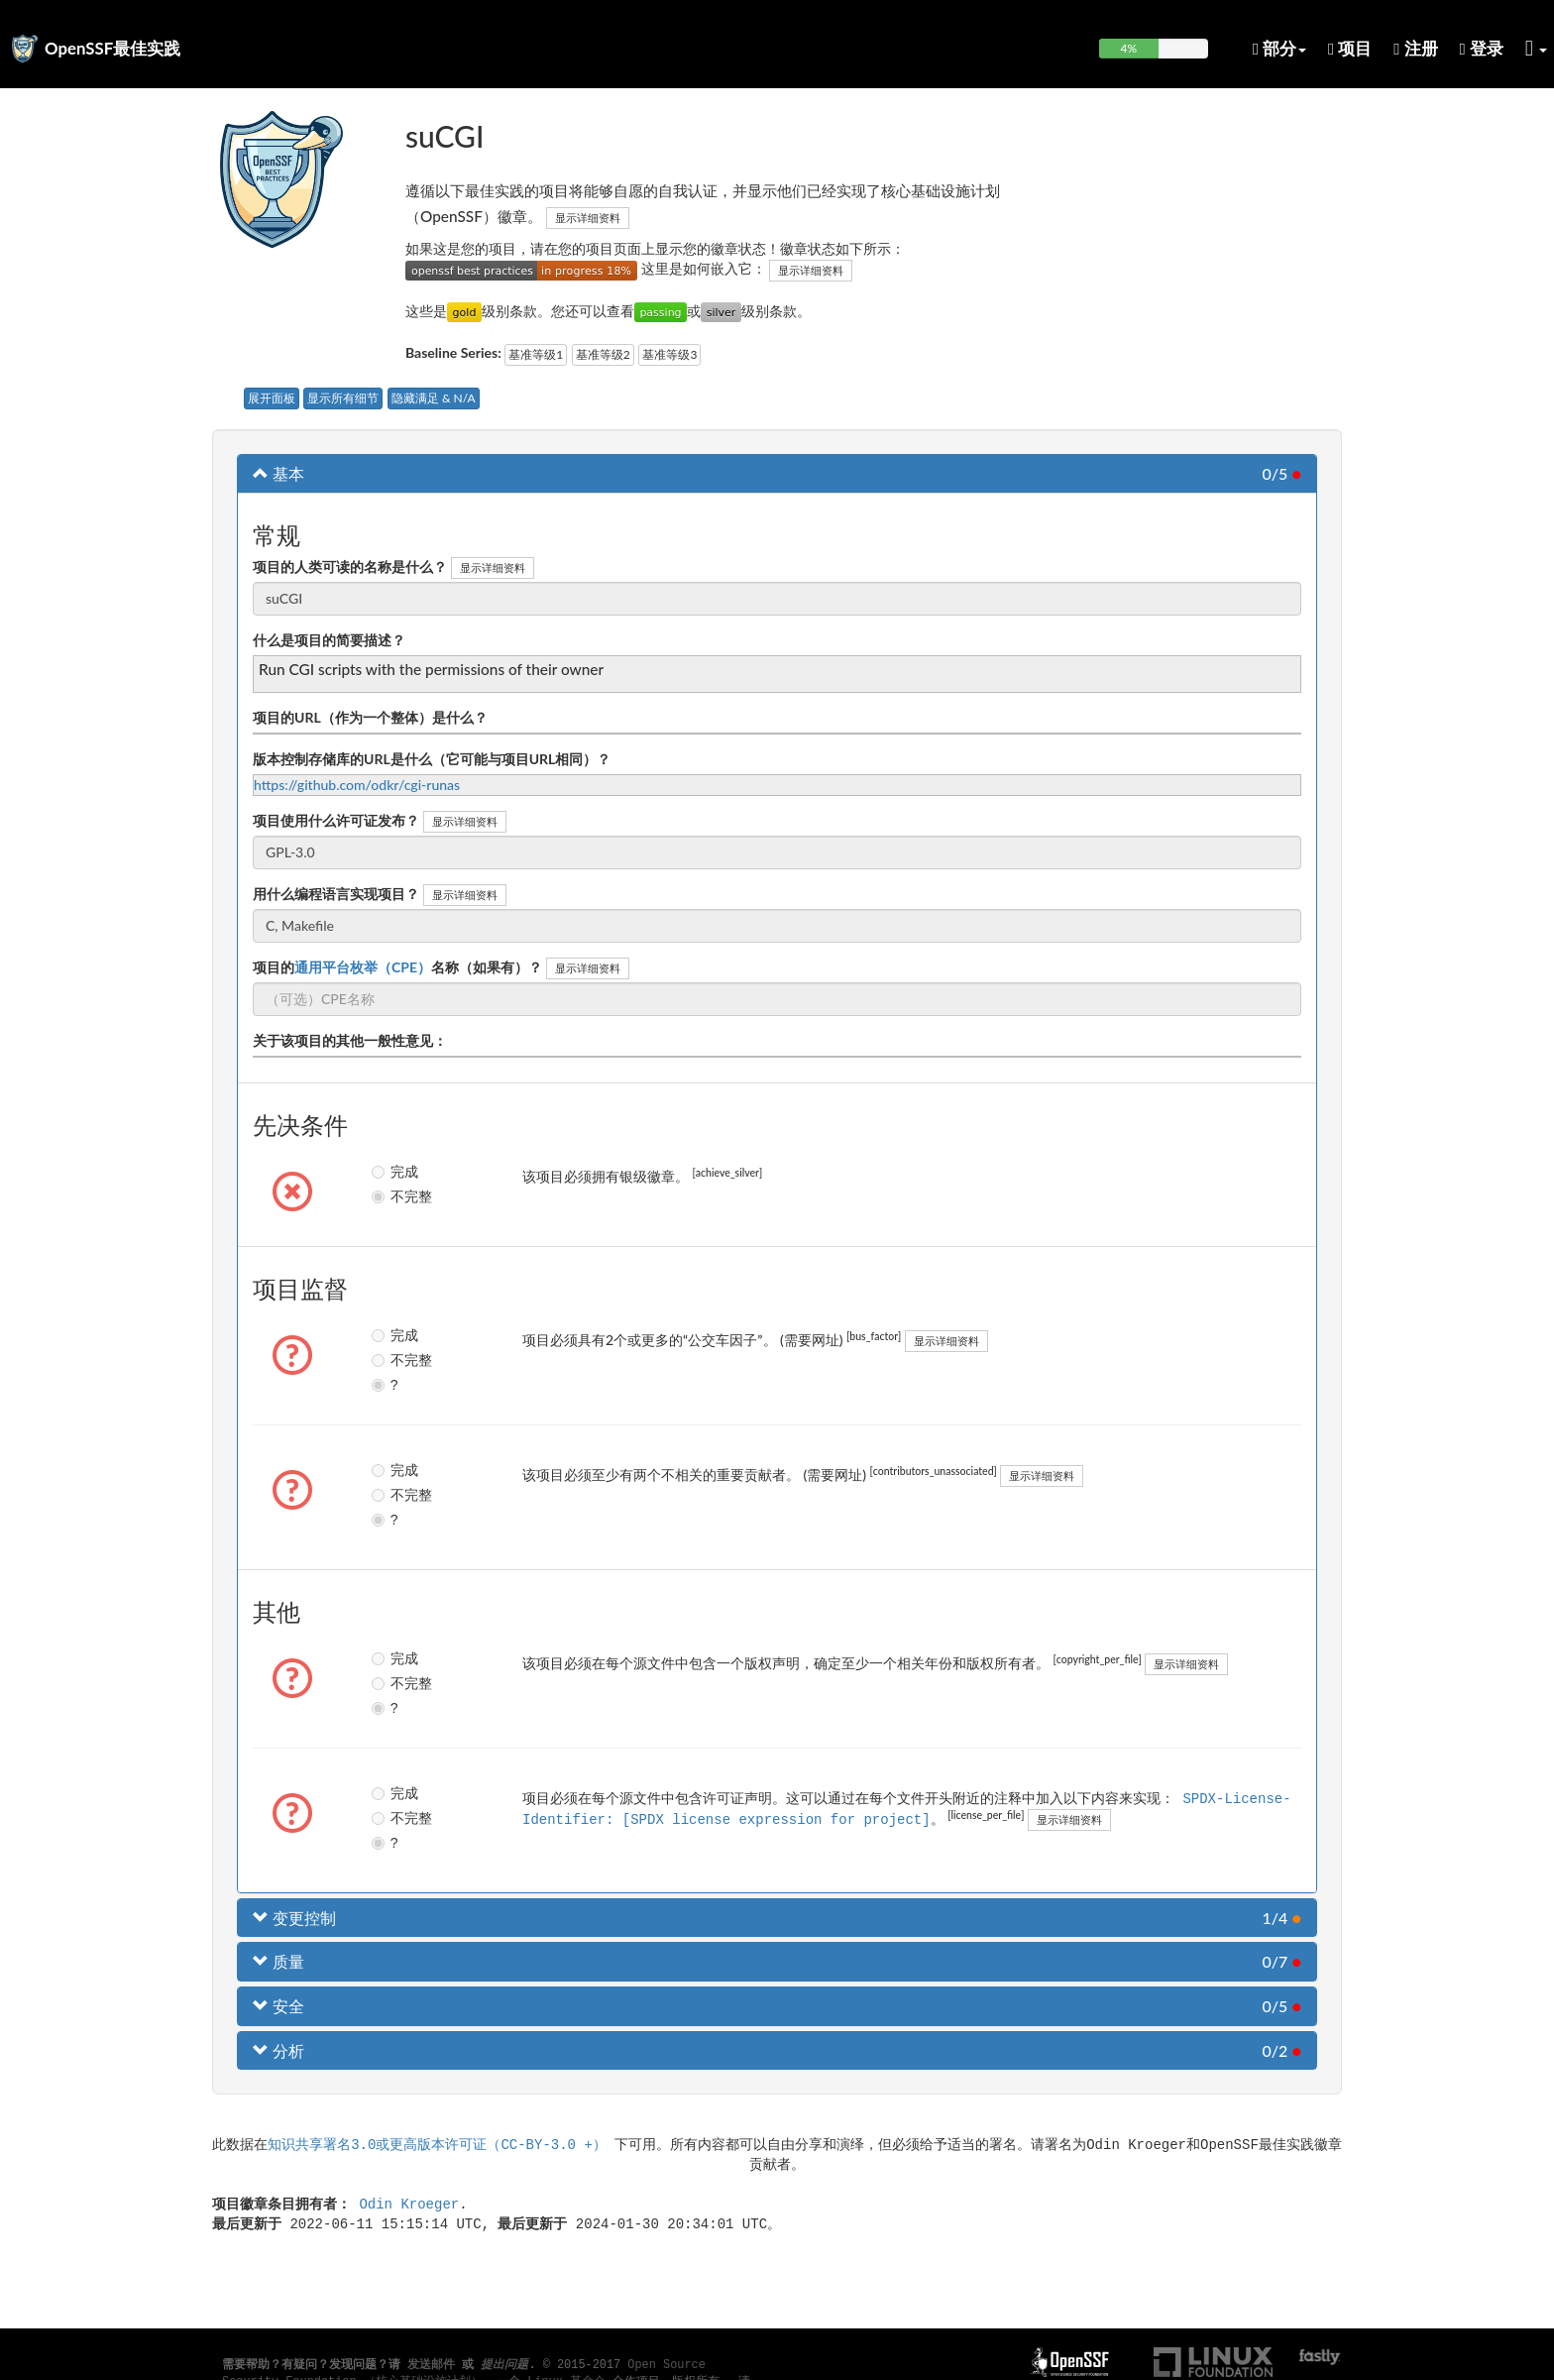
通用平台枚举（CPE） (362, 967)
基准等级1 (535, 354)
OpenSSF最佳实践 (112, 48)
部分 (1279, 48)
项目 (1350, 48)
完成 (394, 1172)
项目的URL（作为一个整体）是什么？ (370, 717)
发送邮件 (431, 2365)
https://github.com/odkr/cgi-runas (357, 784)
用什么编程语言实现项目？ (336, 893)
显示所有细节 (343, 398)
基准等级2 (603, 354)
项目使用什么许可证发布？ (336, 820)
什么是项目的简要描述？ (329, 639)
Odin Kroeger (409, 2203)
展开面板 (271, 398)
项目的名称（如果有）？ (397, 967)
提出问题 (504, 2365)
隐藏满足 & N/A (433, 398)
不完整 (395, 1196)
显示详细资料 (587, 217)
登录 (1481, 48)
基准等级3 (669, 354)
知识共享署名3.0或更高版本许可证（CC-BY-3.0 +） (437, 2143)
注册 (1415, 48)
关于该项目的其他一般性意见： (350, 1040)
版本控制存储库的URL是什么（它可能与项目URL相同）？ (431, 758)
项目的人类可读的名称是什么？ (350, 566)
